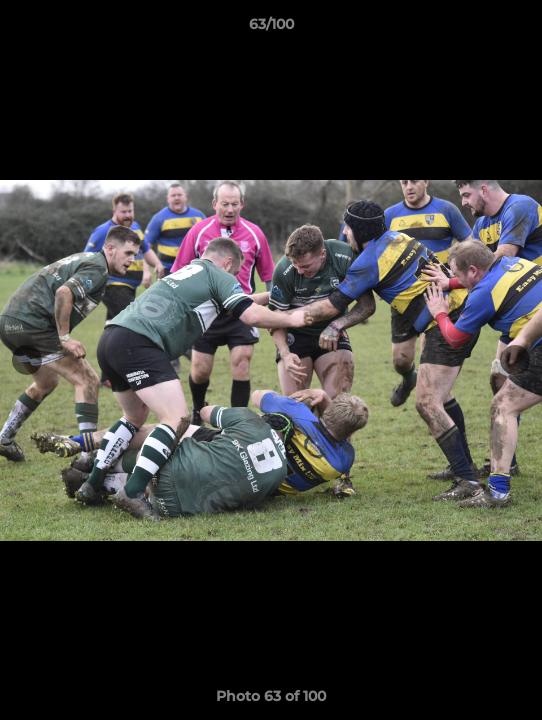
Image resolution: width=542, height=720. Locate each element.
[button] (518, 29)
